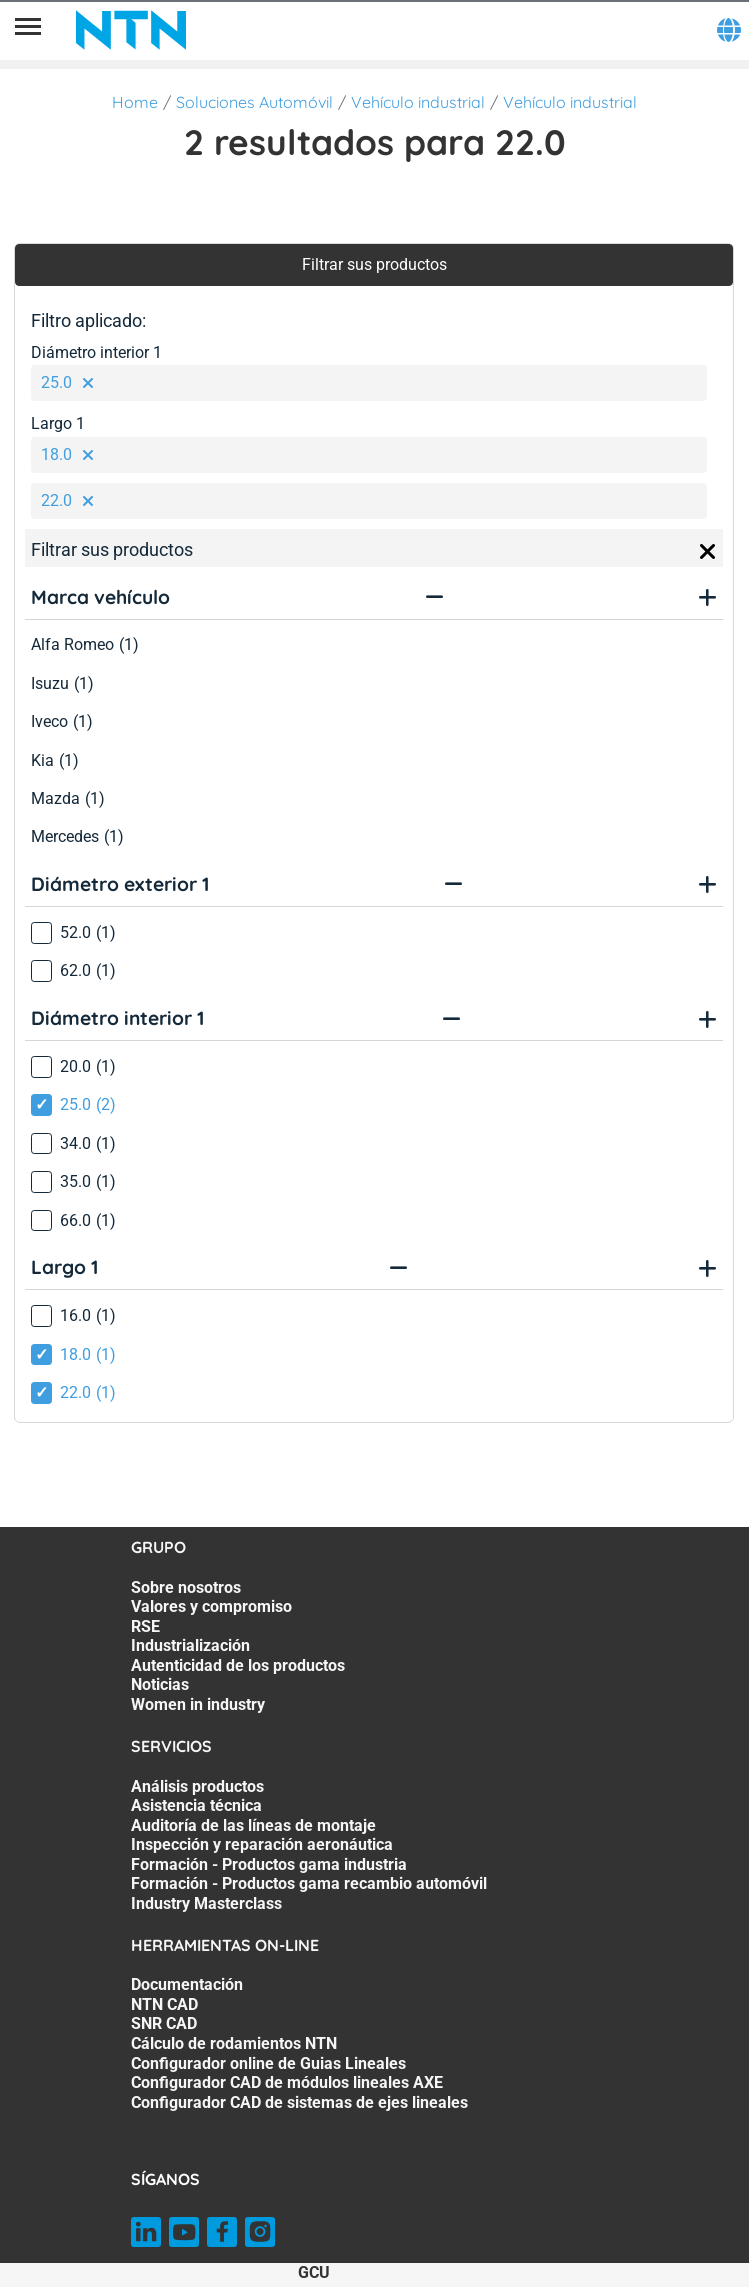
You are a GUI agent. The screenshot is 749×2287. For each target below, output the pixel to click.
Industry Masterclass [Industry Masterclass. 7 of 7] (206, 1903)
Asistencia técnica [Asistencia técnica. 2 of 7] (196, 1805)
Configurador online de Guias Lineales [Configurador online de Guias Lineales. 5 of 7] (268, 2063)
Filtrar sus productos (374, 264)
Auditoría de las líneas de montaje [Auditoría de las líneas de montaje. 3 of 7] (253, 1825)
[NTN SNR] (131, 30)
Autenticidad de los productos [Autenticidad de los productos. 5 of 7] (238, 1665)
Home (135, 102)
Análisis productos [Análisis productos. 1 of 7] (197, 1786)
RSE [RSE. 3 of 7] (145, 1626)
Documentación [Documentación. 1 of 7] (187, 1984)
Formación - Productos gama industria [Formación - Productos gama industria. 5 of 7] (269, 1864)
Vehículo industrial (418, 102)
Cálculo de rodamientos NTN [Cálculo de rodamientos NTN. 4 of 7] (234, 2043)
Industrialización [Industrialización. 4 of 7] (190, 1645)
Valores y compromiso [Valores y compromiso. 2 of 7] (211, 1606)
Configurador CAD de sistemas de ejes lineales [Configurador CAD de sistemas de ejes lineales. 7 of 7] (299, 2102)
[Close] (708, 552)
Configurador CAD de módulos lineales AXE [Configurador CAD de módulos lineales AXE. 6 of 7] (287, 2082)
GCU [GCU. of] (314, 2272)
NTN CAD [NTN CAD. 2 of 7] (164, 2004)
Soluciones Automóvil (254, 102)
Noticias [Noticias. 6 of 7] (160, 1684)
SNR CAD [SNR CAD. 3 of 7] (164, 2023)
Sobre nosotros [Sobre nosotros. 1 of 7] (186, 1587)
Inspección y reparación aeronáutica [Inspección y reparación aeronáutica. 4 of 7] (262, 1844)
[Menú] (28, 30)
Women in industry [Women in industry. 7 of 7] (198, 1704)
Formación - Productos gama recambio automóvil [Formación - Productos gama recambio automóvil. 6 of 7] (309, 1883)
